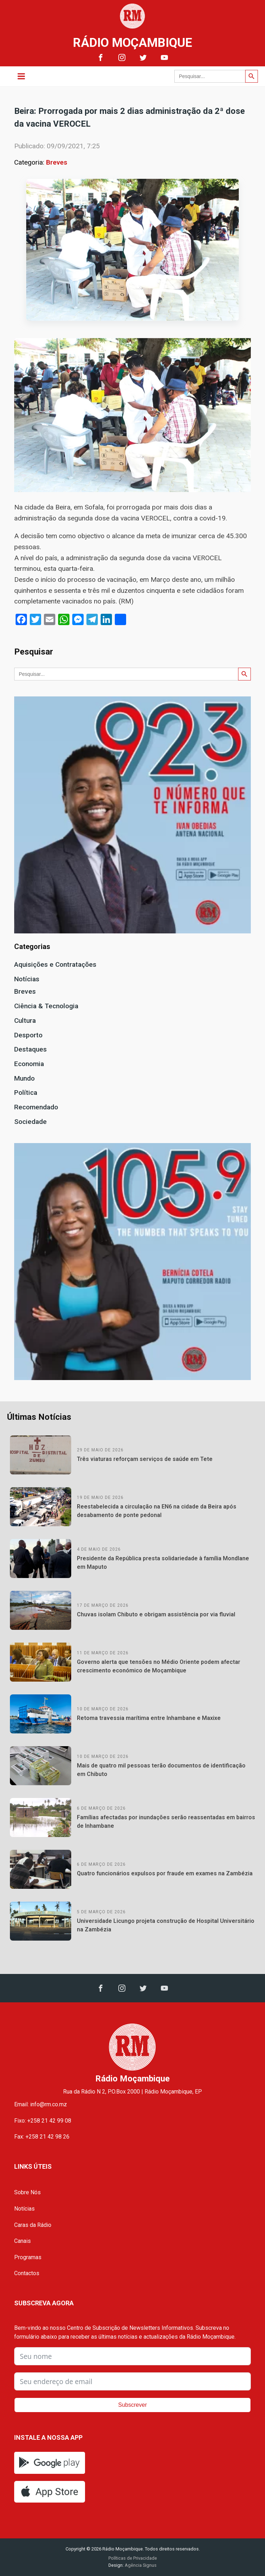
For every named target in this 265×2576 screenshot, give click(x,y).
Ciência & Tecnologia (46, 1006)
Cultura (25, 1020)
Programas (27, 2257)
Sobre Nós (27, 2192)
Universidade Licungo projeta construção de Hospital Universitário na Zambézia (165, 1925)
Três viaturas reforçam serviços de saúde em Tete (145, 1459)
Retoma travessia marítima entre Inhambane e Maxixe (149, 1718)
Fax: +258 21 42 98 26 (41, 2136)
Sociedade (30, 1122)
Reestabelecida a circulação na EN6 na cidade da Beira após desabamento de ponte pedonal (156, 1510)
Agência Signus (140, 2565)
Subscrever (132, 2405)
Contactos (26, 2273)
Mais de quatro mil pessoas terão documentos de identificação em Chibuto (161, 1769)
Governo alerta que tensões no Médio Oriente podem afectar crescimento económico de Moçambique (158, 1666)
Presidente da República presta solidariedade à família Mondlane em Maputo (163, 1562)
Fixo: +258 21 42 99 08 (42, 2120)
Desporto (28, 1035)
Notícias (26, 979)
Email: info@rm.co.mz (40, 2104)
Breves (56, 162)
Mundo (24, 1078)
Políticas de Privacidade (132, 2558)
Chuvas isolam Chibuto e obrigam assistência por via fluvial (156, 1614)
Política (25, 1092)
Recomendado (36, 1107)
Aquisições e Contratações (55, 964)
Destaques (30, 1049)
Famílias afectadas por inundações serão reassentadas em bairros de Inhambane (166, 1821)
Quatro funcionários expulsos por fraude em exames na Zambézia (165, 1873)
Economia (29, 1064)
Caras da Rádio (32, 2225)
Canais (22, 2241)
